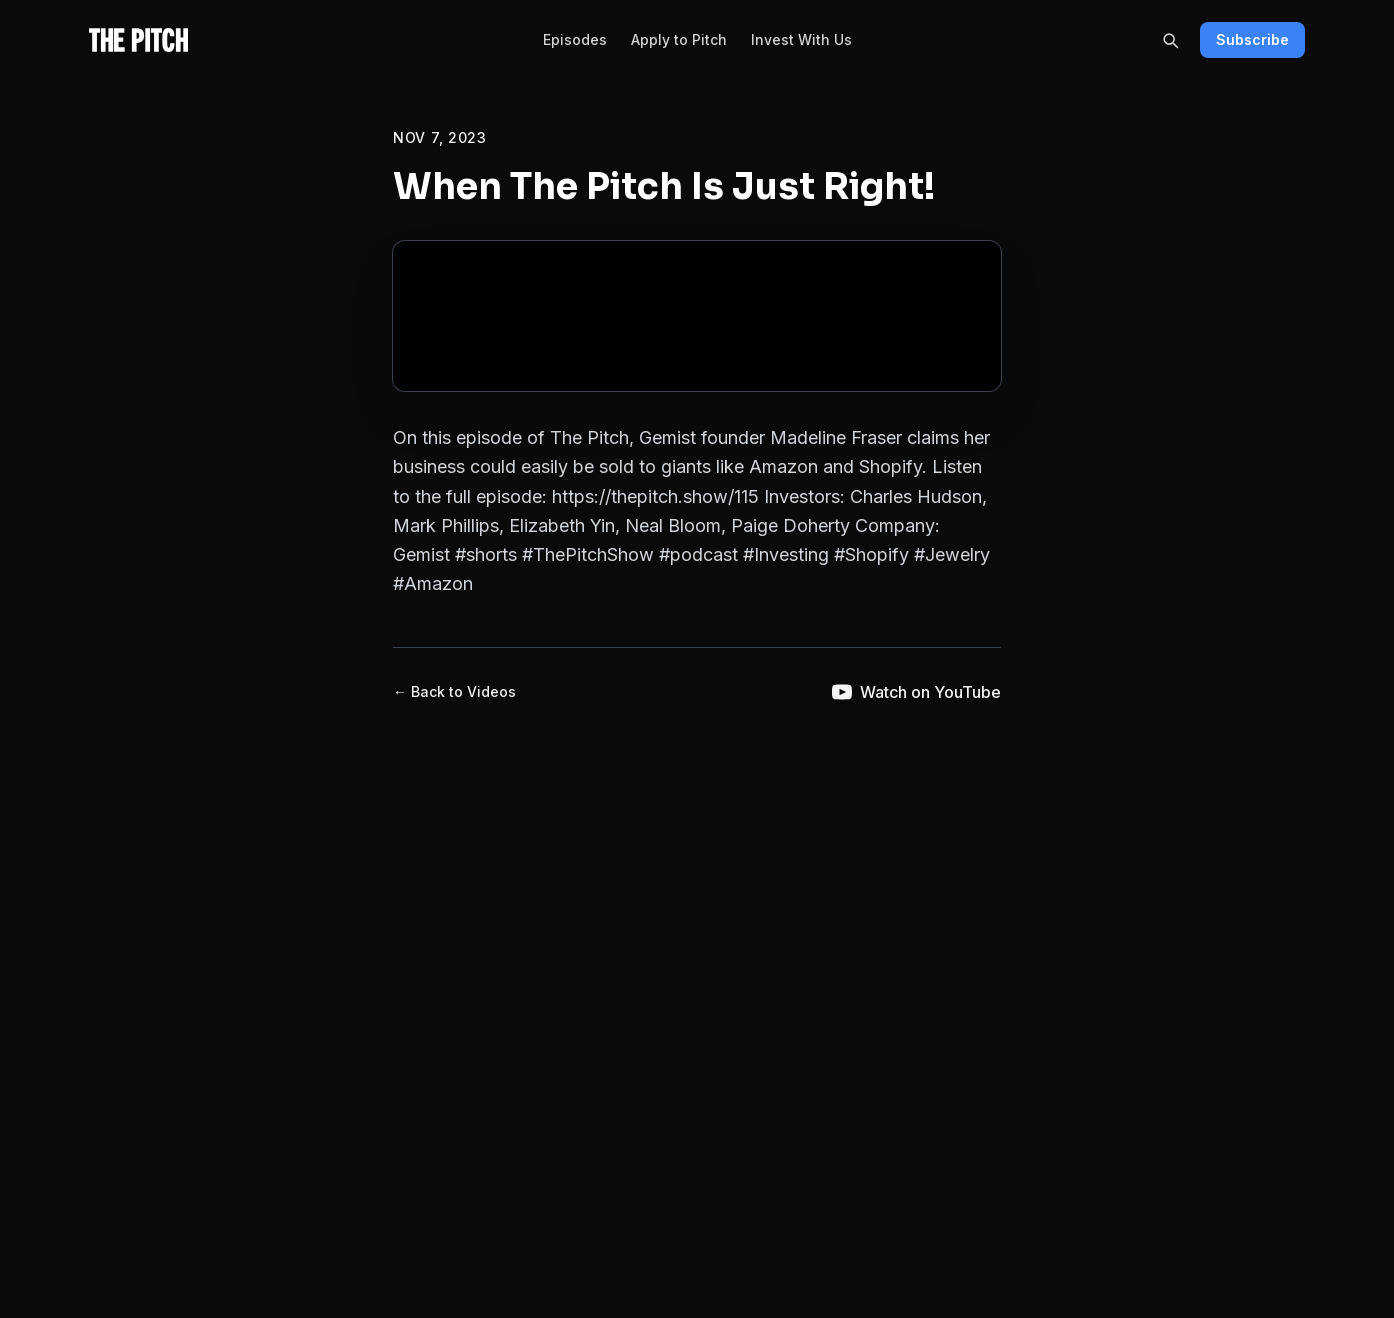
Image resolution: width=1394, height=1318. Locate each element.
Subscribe (1252, 39)
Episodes (575, 39)
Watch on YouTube (916, 692)
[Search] (1170, 40)
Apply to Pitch (679, 39)
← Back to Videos (454, 691)
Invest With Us (801, 39)
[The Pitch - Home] (138, 40)
